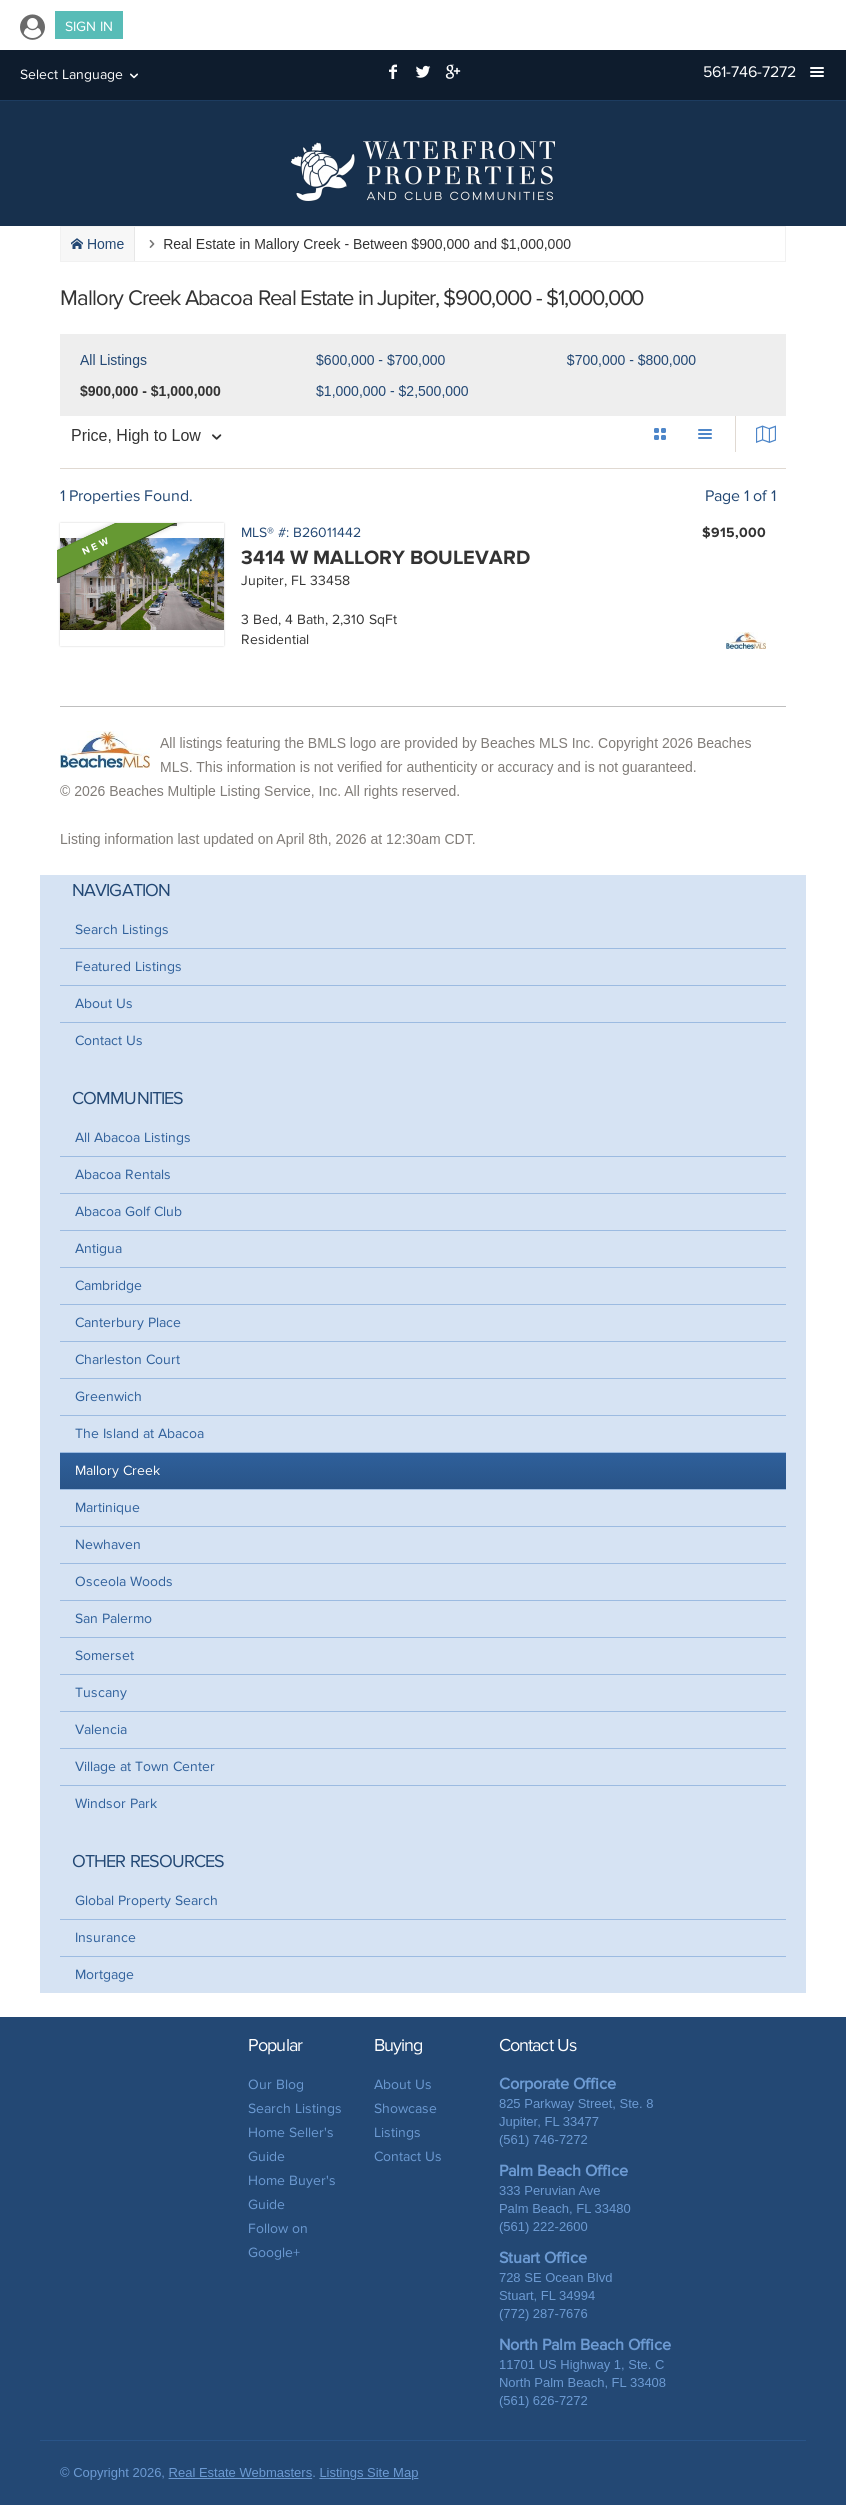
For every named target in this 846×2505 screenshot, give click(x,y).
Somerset (104, 1655)
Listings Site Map (368, 2472)
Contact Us (109, 1040)
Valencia (101, 1729)
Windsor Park (116, 1803)
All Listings (113, 360)
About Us (104, 1003)
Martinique (107, 1507)
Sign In (89, 26)
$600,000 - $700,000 (380, 360)
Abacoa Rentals (123, 1174)
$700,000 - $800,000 (631, 360)
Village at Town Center (145, 1766)
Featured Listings (128, 966)
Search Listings (122, 929)
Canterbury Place (128, 1322)
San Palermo (113, 1618)
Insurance (105, 1937)
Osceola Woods (124, 1581)
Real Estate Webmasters (241, 2472)
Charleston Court (127, 1359)
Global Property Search (146, 1900)
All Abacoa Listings (133, 1137)
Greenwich (108, 1396)
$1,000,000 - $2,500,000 (392, 391)
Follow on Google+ (278, 2240)
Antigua (98, 1248)
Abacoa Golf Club (128, 1211)
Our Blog (276, 2084)
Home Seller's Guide (291, 2144)
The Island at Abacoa (139, 1433)
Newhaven (108, 1544)
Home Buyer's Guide (292, 2192)
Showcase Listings (405, 2120)
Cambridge (108, 1285)
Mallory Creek (117, 1470)
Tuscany (101, 1692)
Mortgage (104, 1974)
